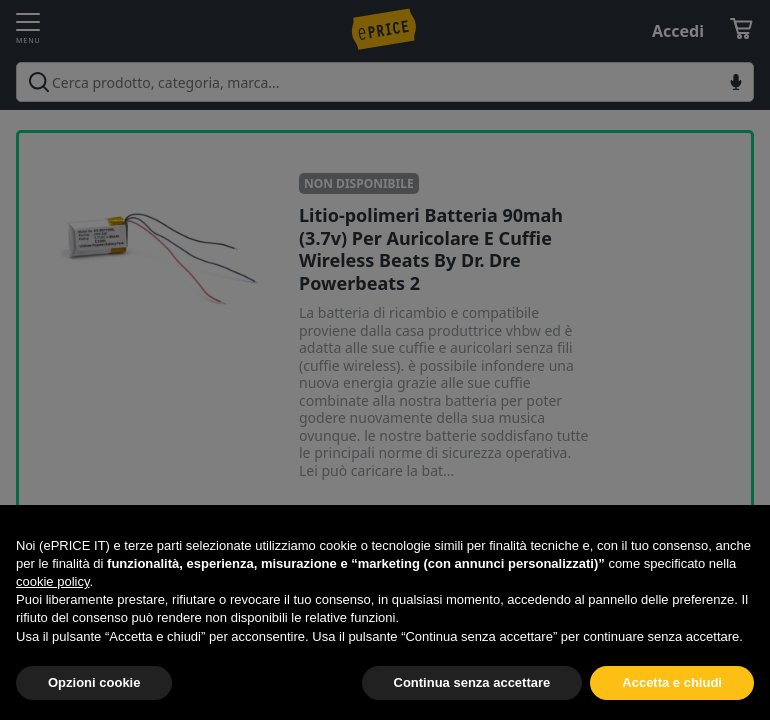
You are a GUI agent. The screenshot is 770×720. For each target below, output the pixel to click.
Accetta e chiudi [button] (672, 682)
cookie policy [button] (52, 581)
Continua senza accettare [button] (472, 682)
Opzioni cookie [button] (94, 682)
